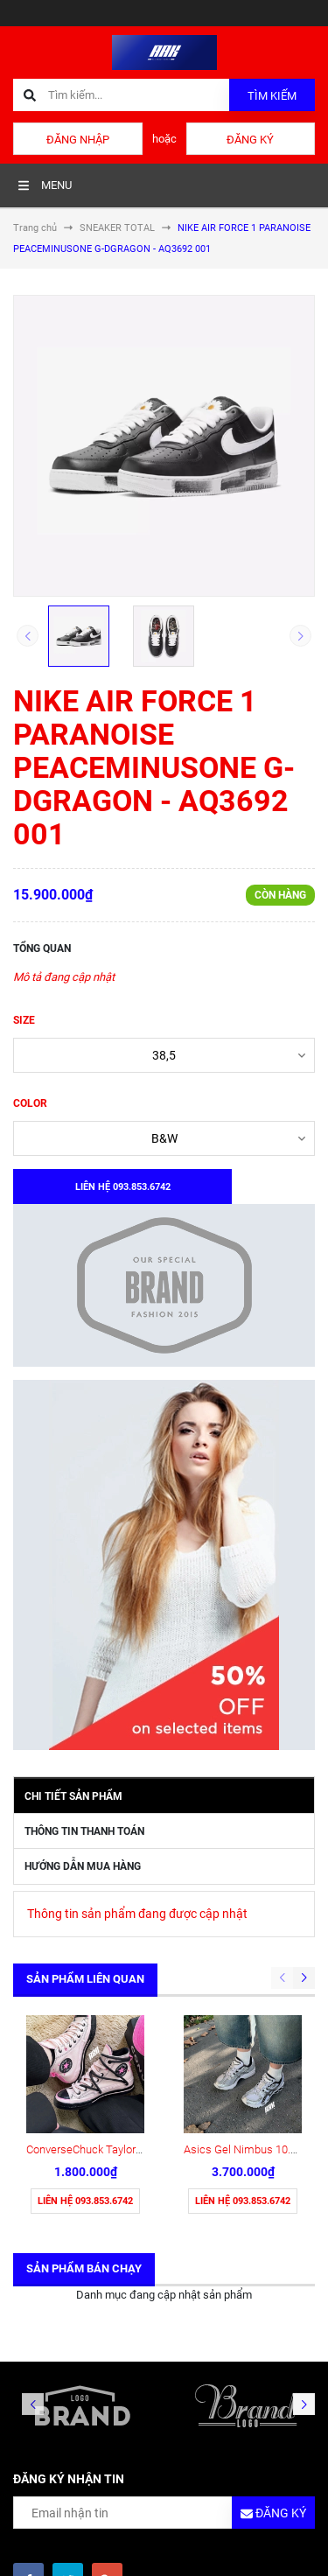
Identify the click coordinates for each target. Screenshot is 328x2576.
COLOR (30, 1103)
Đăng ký (250, 139)
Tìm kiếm (272, 95)
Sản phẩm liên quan (85, 1978)
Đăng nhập (77, 139)
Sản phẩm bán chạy (84, 2268)
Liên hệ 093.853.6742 (85, 2201)
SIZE (24, 1020)
